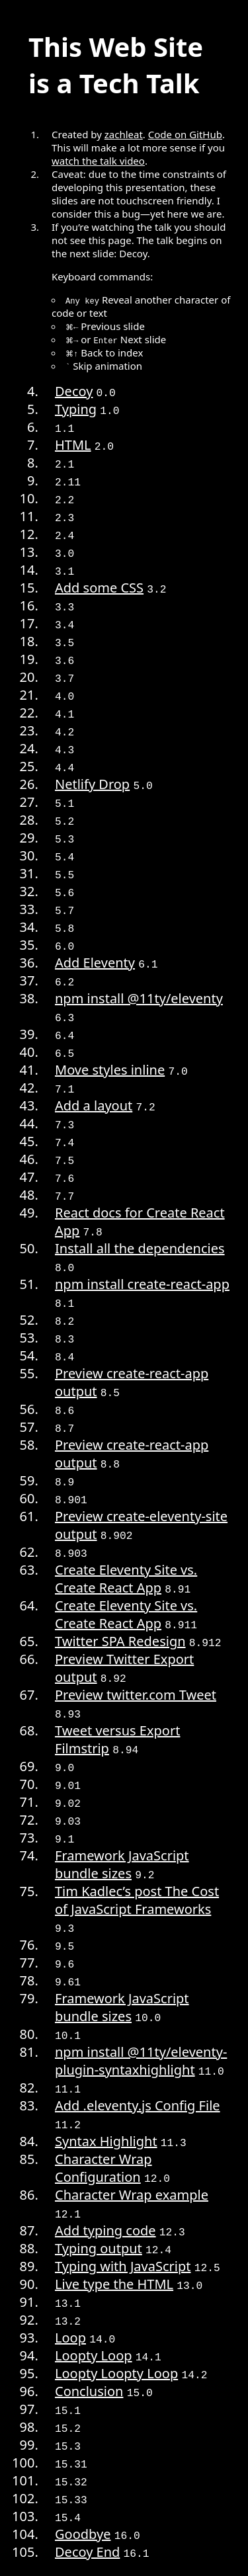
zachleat (123, 134)
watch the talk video (98, 160)
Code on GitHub (185, 134)
